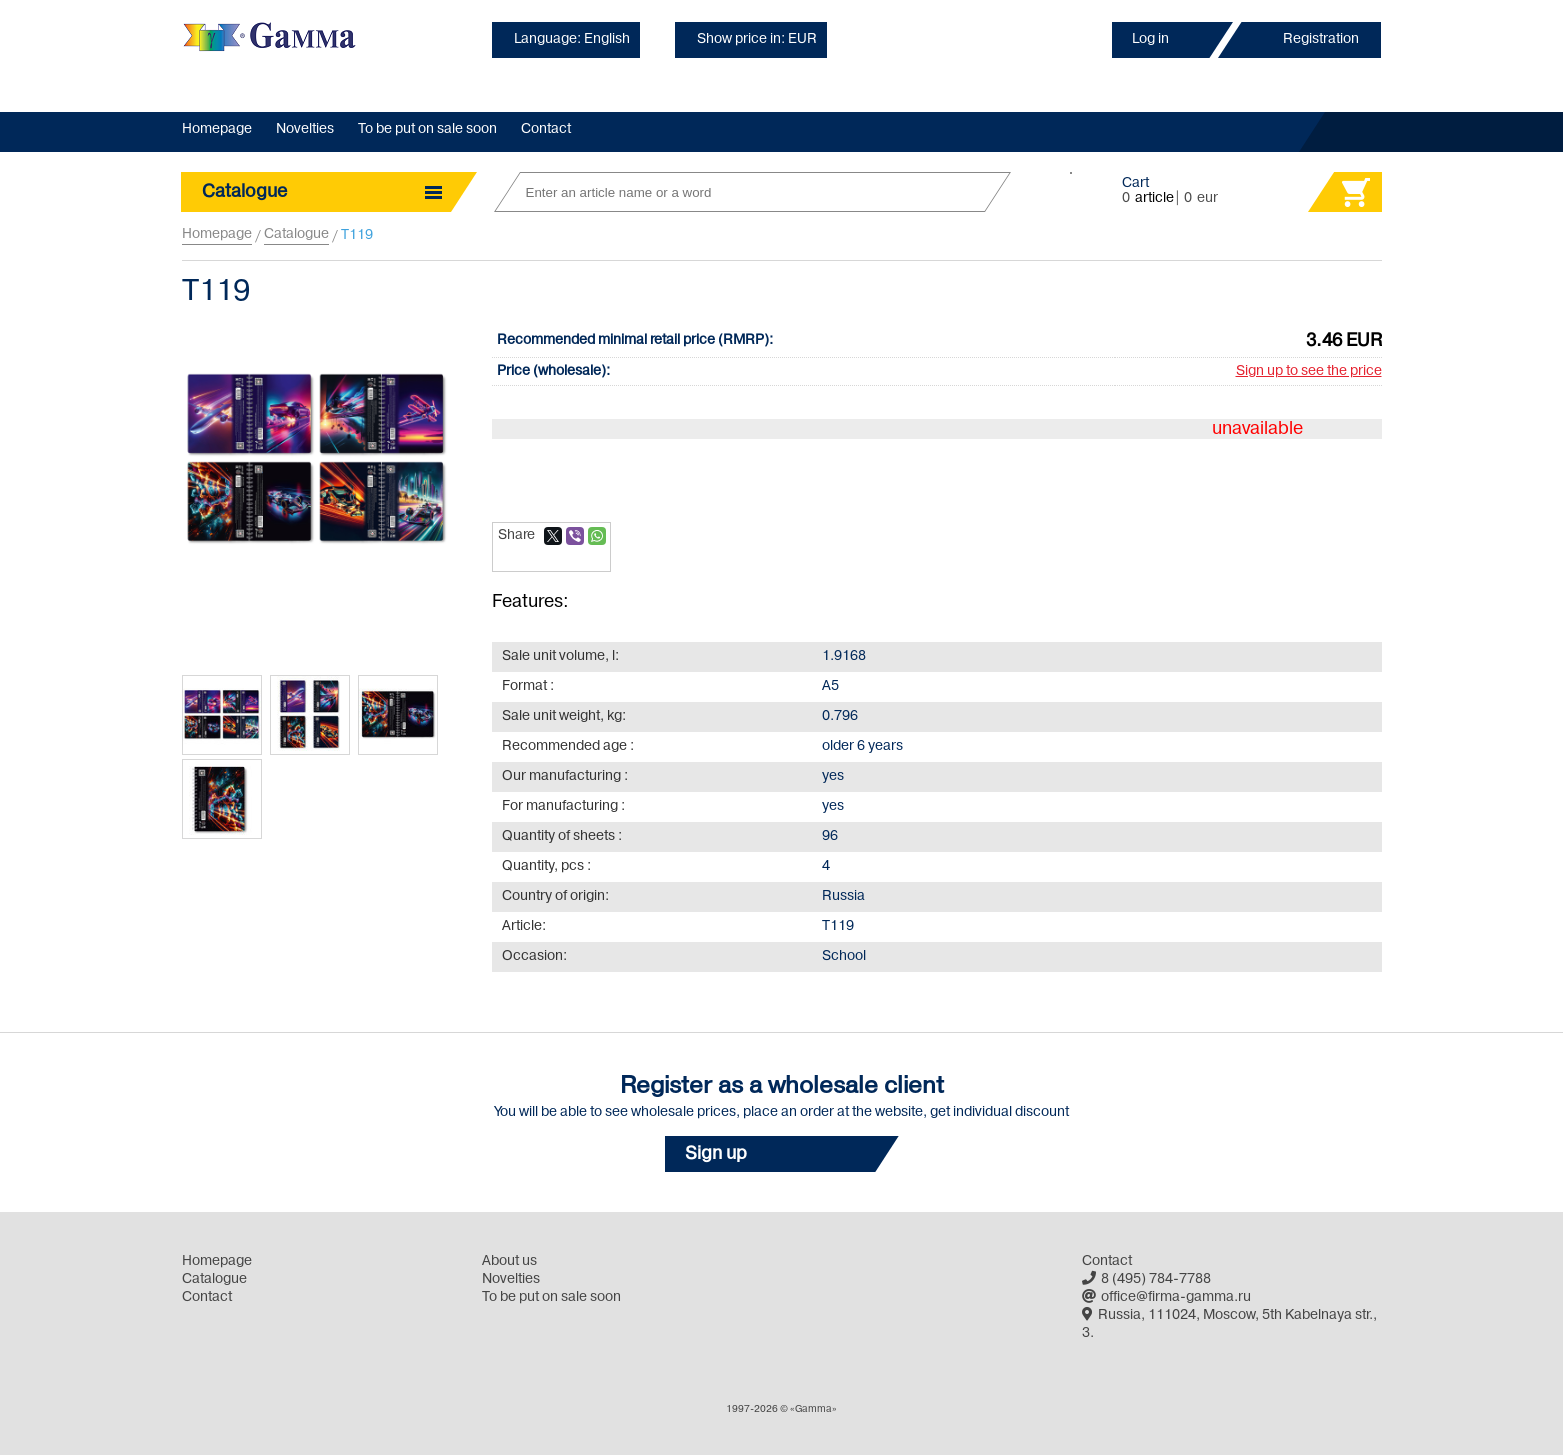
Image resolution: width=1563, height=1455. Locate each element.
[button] (782, 1154)
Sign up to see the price (1309, 371)
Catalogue (296, 234)
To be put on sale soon (427, 129)
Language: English (572, 39)
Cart (1135, 183)
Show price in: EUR (757, 39)
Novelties (305, 129)
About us (509, 1261)
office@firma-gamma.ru (1166, 1297)
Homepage (217, 129)
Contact (546, 129)
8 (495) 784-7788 (1146, 1279)
